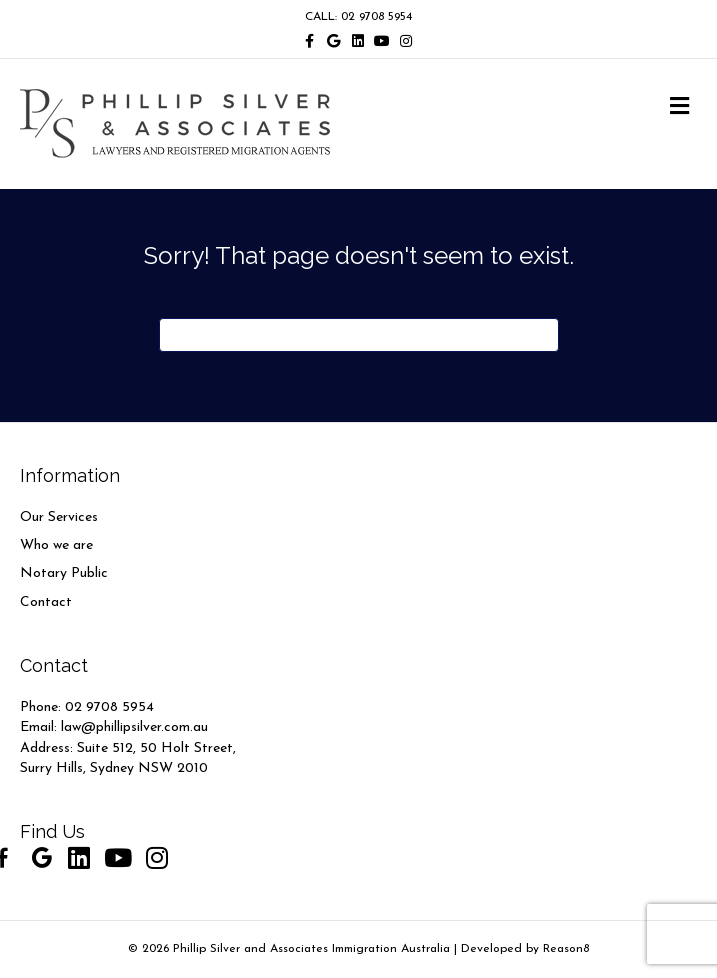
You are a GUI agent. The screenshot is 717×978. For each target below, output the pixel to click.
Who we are (56, 545)
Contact (46, 602)
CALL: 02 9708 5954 (358, 17)
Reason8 (566, 949)
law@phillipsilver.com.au (134, 727)
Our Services (59, 517)
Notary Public (64, 573)
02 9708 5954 (109, 707)
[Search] (359, 335)
